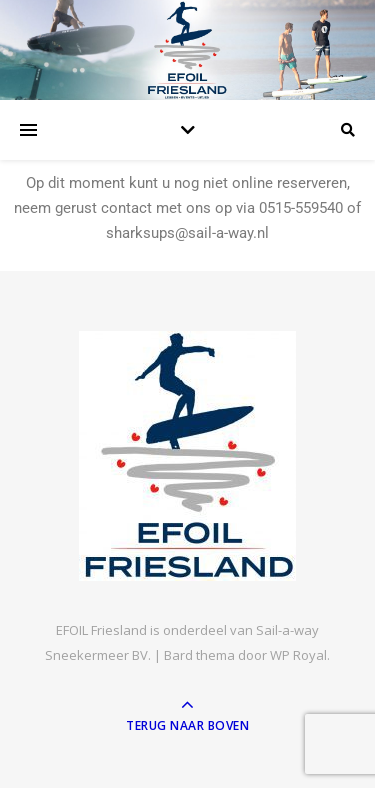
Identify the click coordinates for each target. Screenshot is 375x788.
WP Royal (298, 655)
